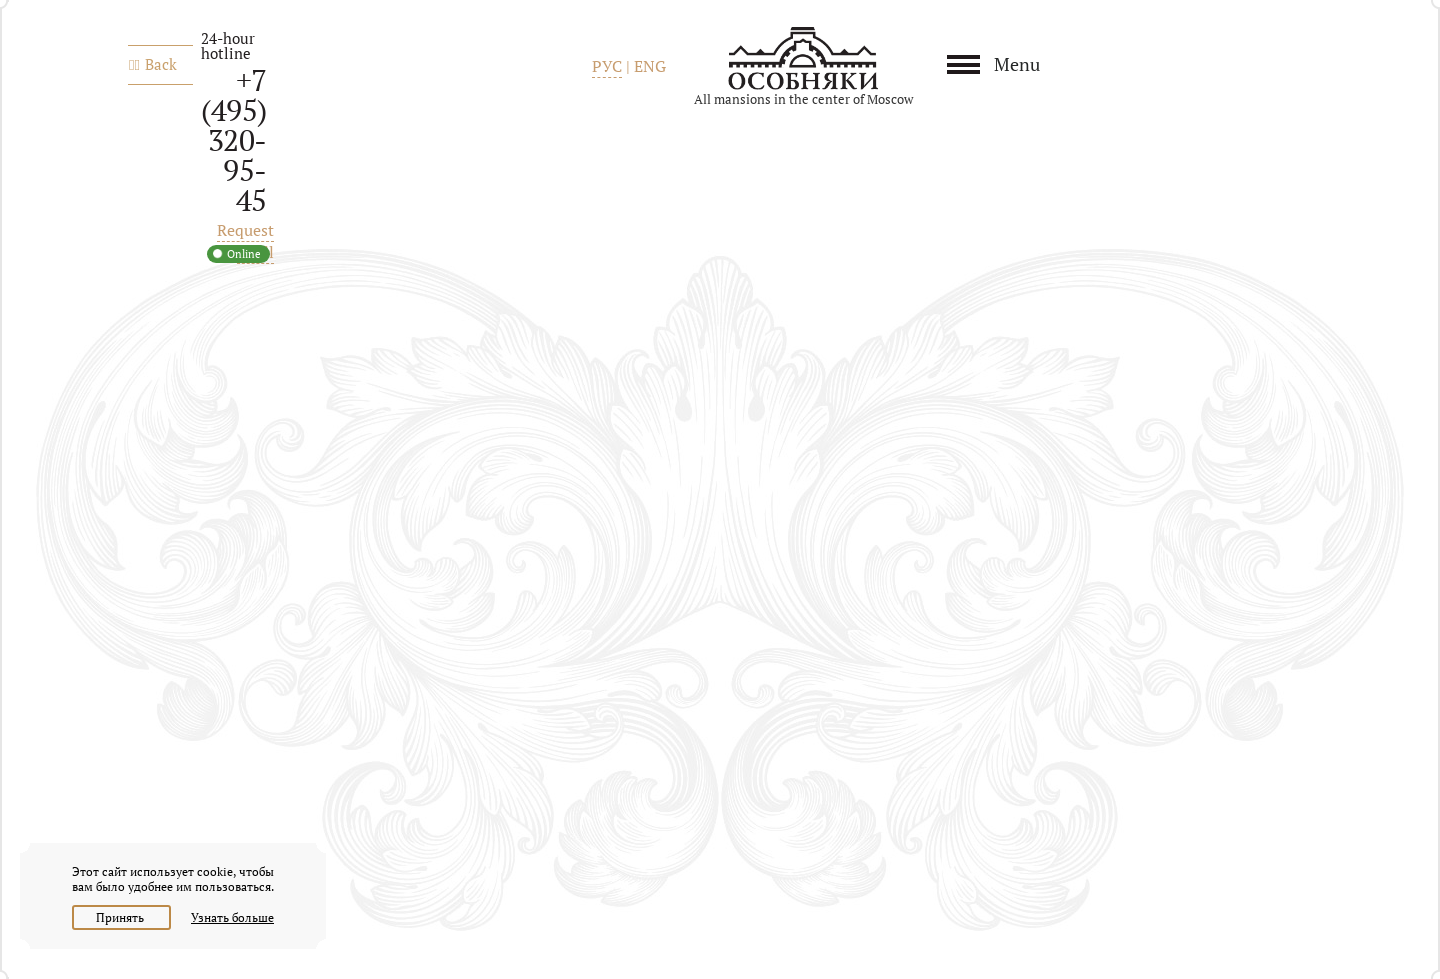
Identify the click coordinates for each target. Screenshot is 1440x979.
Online (244, 254)
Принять (121, 917)
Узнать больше (232, 917)
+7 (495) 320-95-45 (234, 140)
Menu (1017, 64)
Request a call (245, 241)
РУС (607, 66)
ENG (650, 66)
